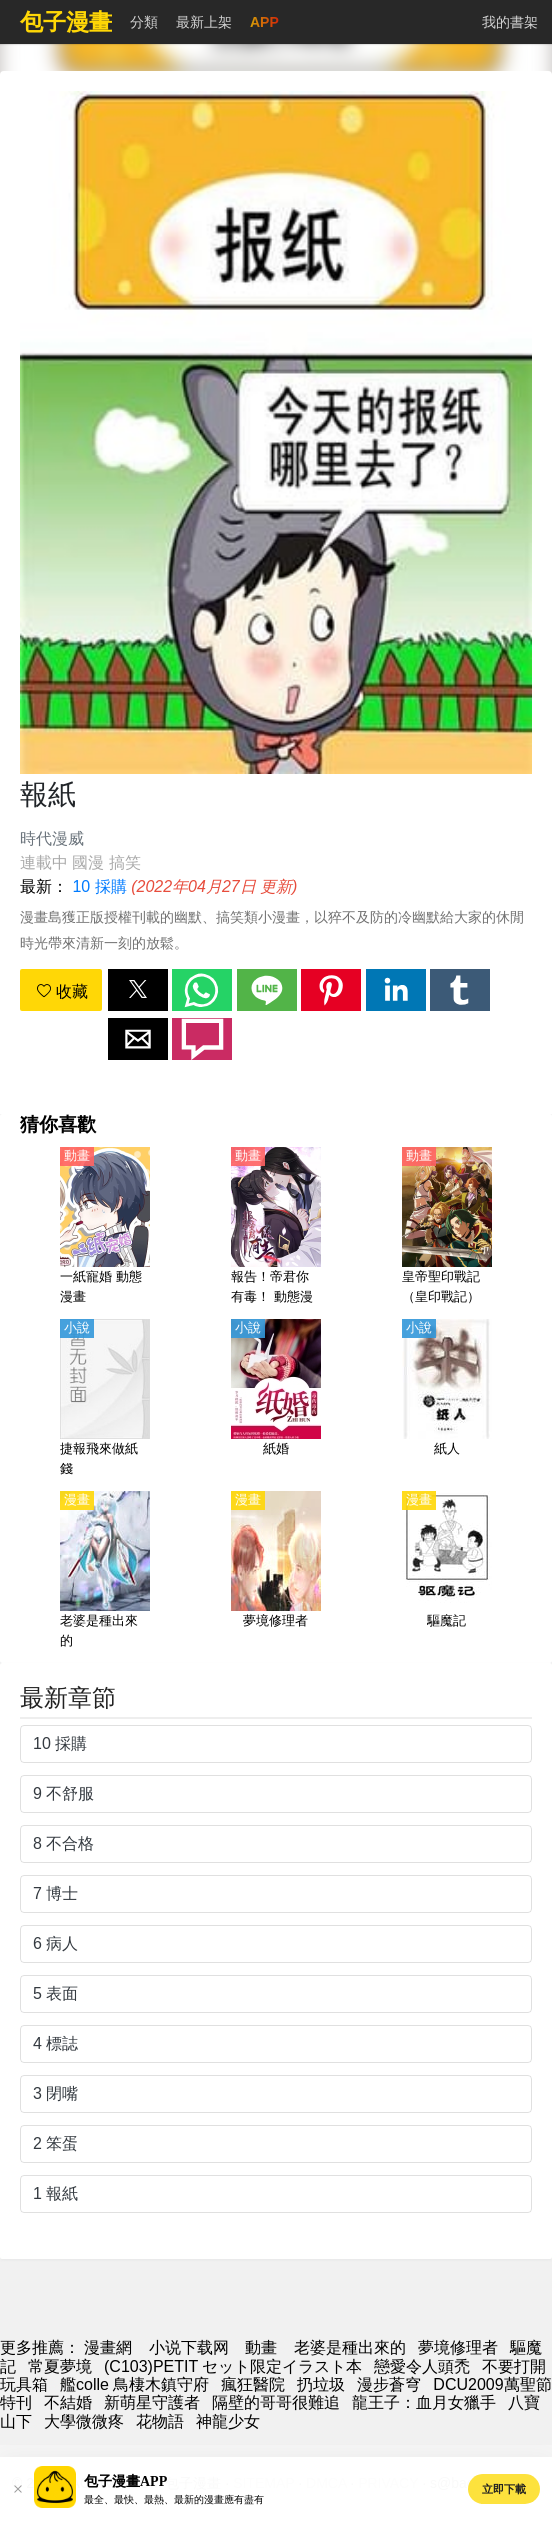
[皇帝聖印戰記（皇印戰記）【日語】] (447, 1227)
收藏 (62, 991)
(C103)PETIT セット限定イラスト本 (233, 2366)
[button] (138, 990)
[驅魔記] (447, 1571)
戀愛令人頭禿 (422, 2366)
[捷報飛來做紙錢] (105, 1399)
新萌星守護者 (152, 2402)
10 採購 (99, 886)
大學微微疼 (84, 2421)
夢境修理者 (458, 2347)
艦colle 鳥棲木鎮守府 (134, 2384)
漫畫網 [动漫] (108, 2347)
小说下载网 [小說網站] (189, 2347)
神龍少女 (228, 2421)
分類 (144, 22)
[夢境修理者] (276, 1571)
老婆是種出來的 (350, 2347)
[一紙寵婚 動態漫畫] (105, 1227)
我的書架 (510, 22)
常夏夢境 (60, 2366)
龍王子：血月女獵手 (424, 2402)
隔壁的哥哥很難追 (276, 2402)
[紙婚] (276, 1399)
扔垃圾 (321, 2384)
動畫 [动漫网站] (261, 2347)
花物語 (160, 2421)
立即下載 (504, 2489)
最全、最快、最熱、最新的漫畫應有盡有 (174, 2499)
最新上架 (204, 22)
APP (264, 22)
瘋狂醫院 (253, 2384)
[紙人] (447, 1399)
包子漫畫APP (125, 2481)
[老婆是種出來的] (105, 1571)
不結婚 (68, 2402)
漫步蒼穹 (389, 2384)
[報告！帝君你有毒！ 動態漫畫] (276, 1227)
